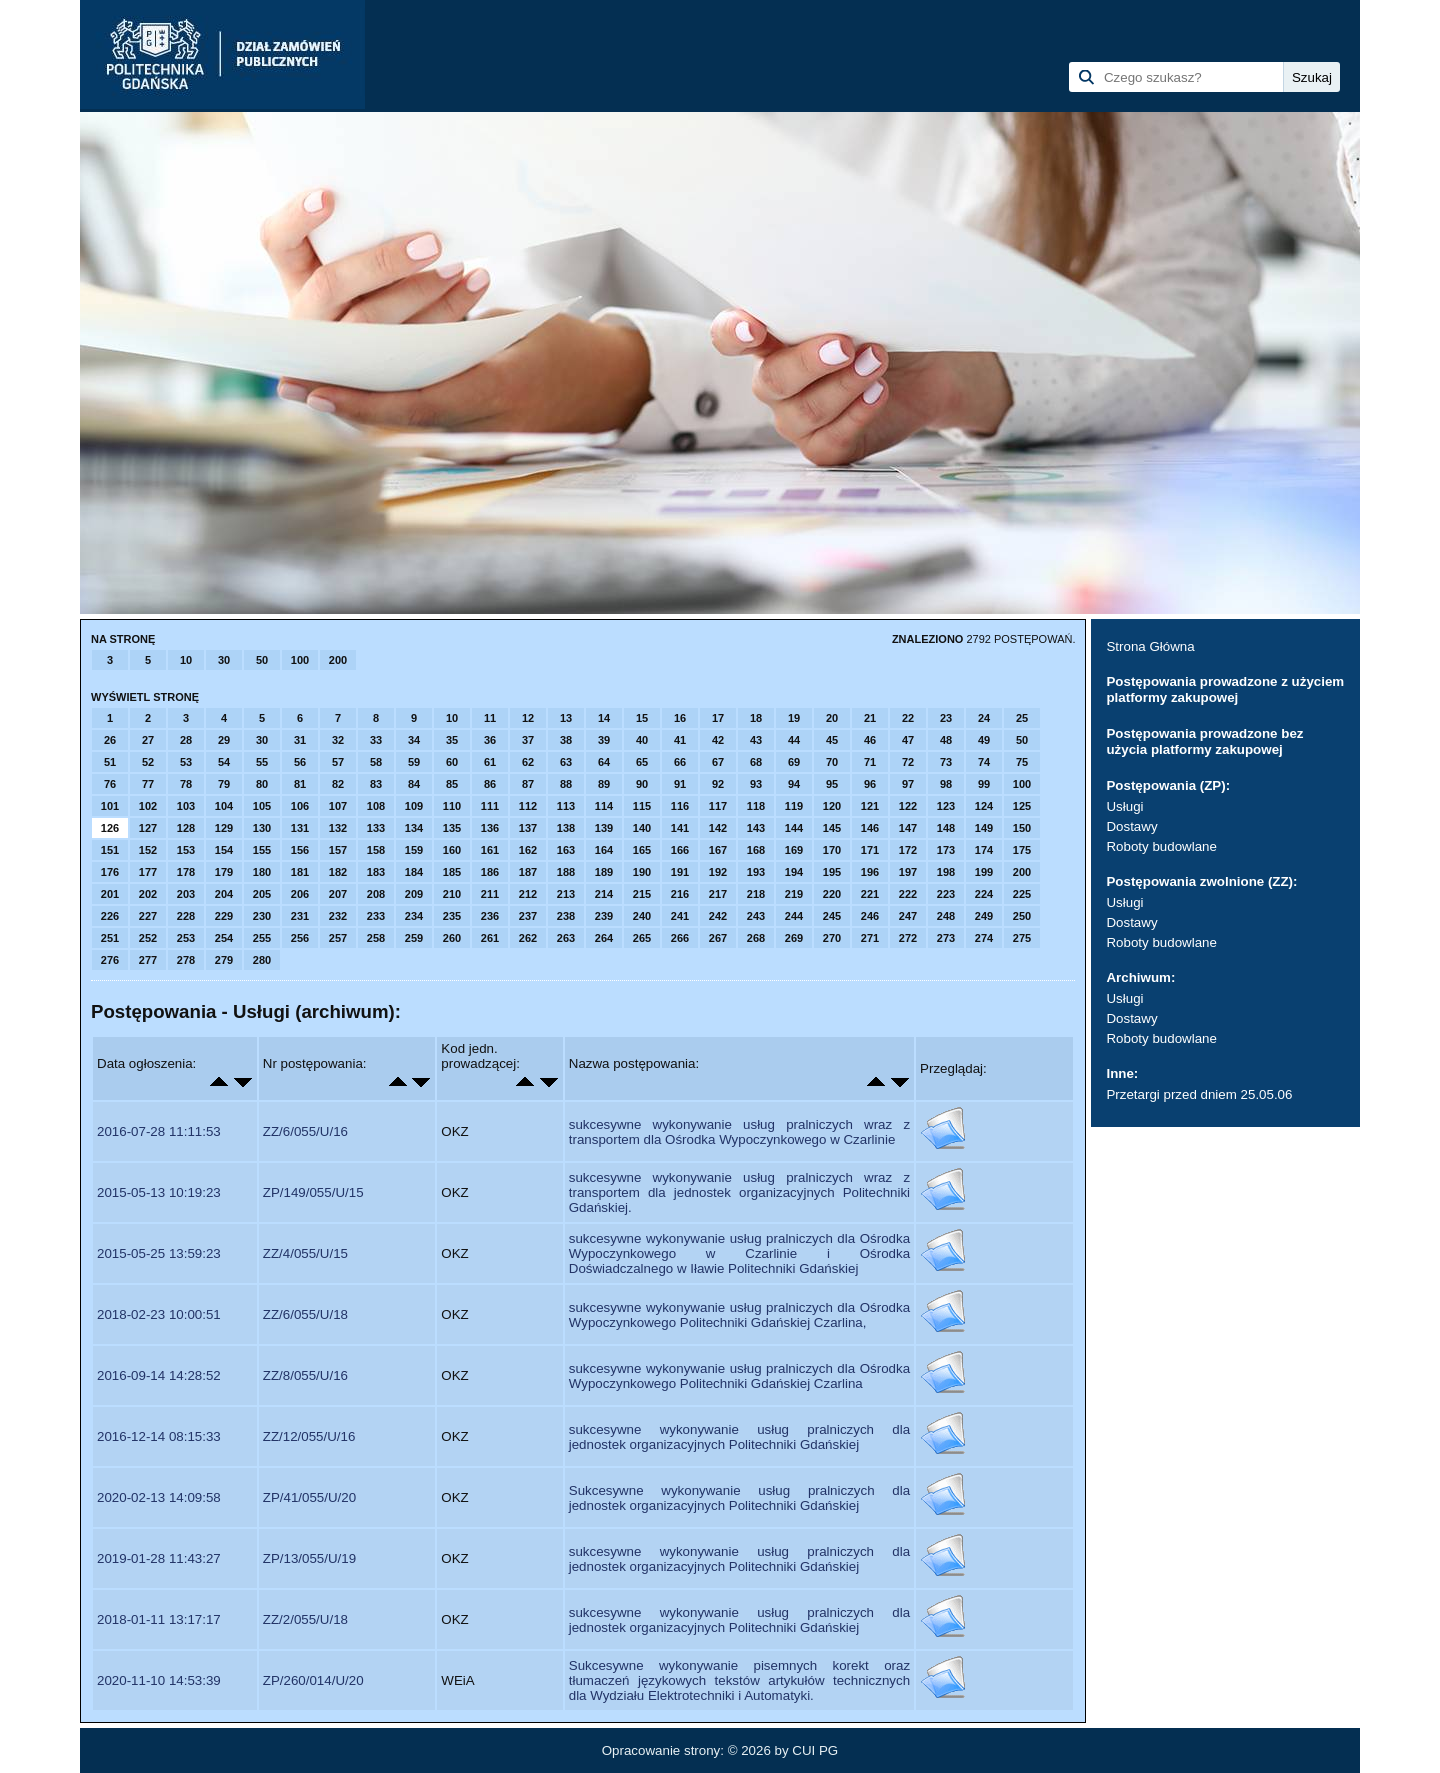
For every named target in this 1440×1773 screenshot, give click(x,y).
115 (642, 806)
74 (984, 762)
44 (794, 740)
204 (224, 894)
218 (756, 894)
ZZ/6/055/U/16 (305, 1131)
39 (604, 740)
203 (186, 894)
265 (642, 938)
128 (186, 828)
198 (946, 872)
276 (110, 960)
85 (452, 784)
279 (224, 960)
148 (946, 828)
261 (490, 938)
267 (718, 938)
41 (680, 740)
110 (452, 806)
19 (794, 718)
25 (1022, 718)
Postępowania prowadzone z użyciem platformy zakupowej (1225, 689)
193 (756, 872)
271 (870, 938)
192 (718, 872)
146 (870, 828)
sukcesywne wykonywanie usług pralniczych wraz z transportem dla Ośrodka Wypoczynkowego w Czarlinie (739, 1132)
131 (300, 828)
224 (984, 894)
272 (908, 938)
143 (756, 828)
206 (300, 894)
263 (566, 938)
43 (756, 740)
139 (604, 828)
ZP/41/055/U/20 (309, 1497)
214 (604, 894)
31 (300, 740)
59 (414, 762)
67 (718, 762)
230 (262, 916)
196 (870, 872)
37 (528, 740)
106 (300, 806)
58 (376, 762)
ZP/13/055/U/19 (309, 1558)
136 (490, 828)
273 (946, 938)
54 (224, 762)
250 (1022, 916)
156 (300, 850)
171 (870, 850)
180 (262, 872)
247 (908, 916)
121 (870, 806)
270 (832, 938)
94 (794, 784)
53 (186, 762)
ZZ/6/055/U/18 (305, 1314)
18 (756, 718)
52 (148, 762)
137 (528, 828)
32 (338, 740)
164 (604, 850)
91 (680, 784)
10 (186, 660)
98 (946, 784)
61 (490, 762)
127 (148, 828)
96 (870, 784)
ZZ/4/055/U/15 (305, 1253)
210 (452, 894)
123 (946, 806)
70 (832, 762)
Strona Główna (1150, 646)
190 (642, 872)
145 (832, 828)
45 (832, 740)
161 (490, 850)
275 (1022, 938)
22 (908, 718)
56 (300, 762)
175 (1022, 850)
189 (604, 872)
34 (414, 740)
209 (414, 894)
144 (794, 828)
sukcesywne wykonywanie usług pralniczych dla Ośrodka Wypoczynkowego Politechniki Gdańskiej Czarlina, (739, 1315)
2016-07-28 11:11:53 (159, 1131)
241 (680, 916)
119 (794, 806)
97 (908, 784)
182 (338, 872)
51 (110, 762)
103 (186, 806)
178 (186, 872)
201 (110, 894)
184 (414, 872)
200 (338, 660)
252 (148, 938)
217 (718, 894)
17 (718, 718)
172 (908, 850)
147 (908, 828)
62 (528, 762)
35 (452, 740)
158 (376, 850)
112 (528, 806)
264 (604, 938)
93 (756, 784)
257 (338, 938)
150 (1022, 828)
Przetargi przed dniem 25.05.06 (1199, 1094)
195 (832, 872)
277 (148, 960)
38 (566, 740)
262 (528, 938)
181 (300, 872)
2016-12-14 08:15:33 (159, 1436)
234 (414, 916)
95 (832, 784)
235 (452, 916)
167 (718, 850)
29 (224, 740)
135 (452, 828)
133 (376, 828)
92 (718, 784)
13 (566, 718)
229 (224, 916)
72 (908, 762)
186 (490, 872)
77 (148, 784)
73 (946, 762)
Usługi (1124, 806)
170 (832, 850)
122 (908, 806)
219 (794, 894)
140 (642, 828)
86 (490, 784)
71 (870, 762)
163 (566, 850)
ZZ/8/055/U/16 (305, 1375)
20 (832, 718)
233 (376, 916)
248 (946, 916)
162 (528, 850)
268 (756, 938)
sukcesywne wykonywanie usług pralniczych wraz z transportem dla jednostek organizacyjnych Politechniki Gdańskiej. (739, 1192)
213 (566, 894)
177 (148, 872)
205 (262, 894)
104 (224, 806)
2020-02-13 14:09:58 (159, 1497)
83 (376, 784)
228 (186, 916)
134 (414, 828)
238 (566, 916)
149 (984, 828)
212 (528, 894)
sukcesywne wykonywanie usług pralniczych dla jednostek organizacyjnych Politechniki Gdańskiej (739, 1437)
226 (110, 916)
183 (376, 872)
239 (604, 916)
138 (566, 828)
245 (832, 916)
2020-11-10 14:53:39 (159, 1680)
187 (528, 872)
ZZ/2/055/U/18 (305, 1619)
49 (984, 740)
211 (490, 894)
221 (870, 894)
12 (528, 718)
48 (946, 740)
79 (224, 784)
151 (110, 850)
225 (1022, 894)
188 (566, 872)
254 (224, 938)
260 (452, 938)
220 (832, 894)
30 (224, 660)
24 (984, 718)
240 (642, 916)
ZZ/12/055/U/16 (309, 1436)
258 (376, 938)
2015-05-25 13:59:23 (159, 1253)
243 (756, 916)
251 (110, 938)
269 (794, 938)
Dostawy (1131, 826)
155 (262, 850)
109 (414, 806)
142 (718, 828)
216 (680, 894)
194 (794, 872)
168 (756, 850)
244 (794, 916)
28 (186, 740)
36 (490, 740)
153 (186, 850)
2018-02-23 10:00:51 (159, 1314)
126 (110, 828)
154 (224, 850)
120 (832, 806)
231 (300, 916)
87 (528, 784)
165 (642, 850)
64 (604, 762)
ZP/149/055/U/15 (313, 1192)
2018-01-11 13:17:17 (159, 1619)
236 (490, 916)
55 (262, 762)
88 (566, 784)
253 (186, 938)
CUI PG (815, 1750)
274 (984, 938)
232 (338, 916)
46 (870, 740)
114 (604, 806)
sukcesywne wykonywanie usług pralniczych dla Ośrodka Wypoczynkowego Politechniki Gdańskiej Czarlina (739, 1376)
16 (680, 718)
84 (414, 784)
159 (414, 850)
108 (376, 806)
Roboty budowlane (1161, 846)
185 (452, 872)
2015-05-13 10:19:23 (159, 1192)
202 (148, 894)
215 (642, 894)
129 (224, 828)
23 (946, 718)
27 (148, 740)
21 (870, 718)
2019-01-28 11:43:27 (159, 1558)
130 (262, 828)
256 (300, 938)
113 (566, 806)
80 (262, 784)
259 (414, 938)
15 (642, 718)
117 (718, 806)
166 (680, 850)
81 (300, 784)
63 (566, 762)
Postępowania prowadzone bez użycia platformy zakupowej (1204, 741)
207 (338, 894)
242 (718, 916)
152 (148, 850)
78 (186, 784)
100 (300, 660)
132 (338, 828)
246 (870, 916)
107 (338, 806)
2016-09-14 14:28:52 (159, 1375)
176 (110, 872)
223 (946, 894)
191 (680, 872)
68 (756, 762)
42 (718, 740)
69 (794, 762)
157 (338, 850)
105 (262, 806)
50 (262, 660)
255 (262, 938)
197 (908, 872)
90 (642, 784)
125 (1022, 806)
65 (642, 762)
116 (680, 806)
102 (148, 806)
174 (984, 850)
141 (680, 828)
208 (376, 894)
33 (376, 740)
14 (604, 718)
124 (984, 806)
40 (642, 740)
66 (680, 762)
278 (186, 960)
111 (490, 806)
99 (984, 784)
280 (262, 960)
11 (490, 718)
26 (110, 740)
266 (680, 938)
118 (756, 806)
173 (946, 850)
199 (984, 872)
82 (338, 784)
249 (984, 916)
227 (148, 916)
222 (908, 894)
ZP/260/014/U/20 (313, 1680)
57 (338, 762)
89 (604, 784)
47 (908, 740)
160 (452, 850)
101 (110, 806)
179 (224, 872)
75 (1022, 762)
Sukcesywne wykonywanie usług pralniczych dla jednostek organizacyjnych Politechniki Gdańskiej (739, 1498)
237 (528, 916)
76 (110, 784)
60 (452, 762)
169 (794, 850)
